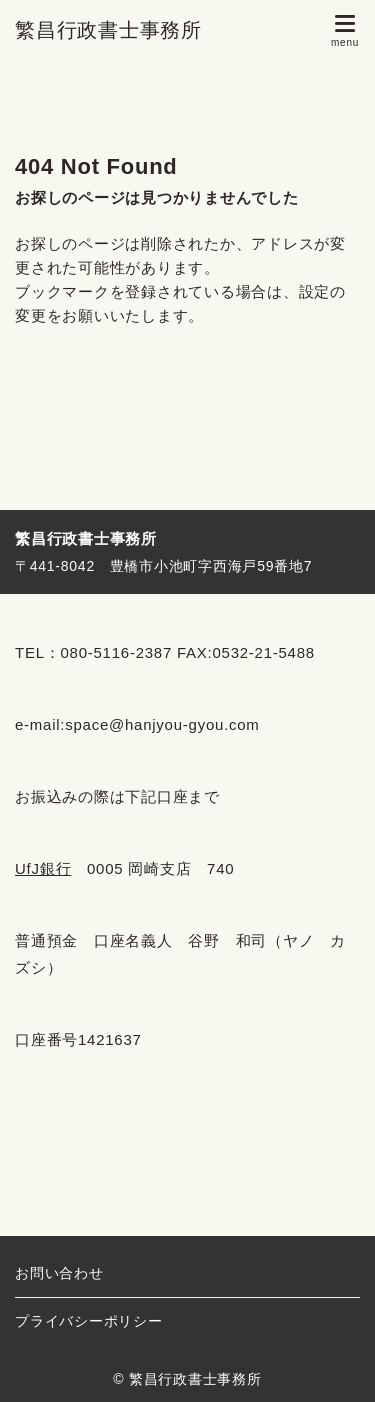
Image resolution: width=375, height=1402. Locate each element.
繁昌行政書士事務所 (108, 30)
